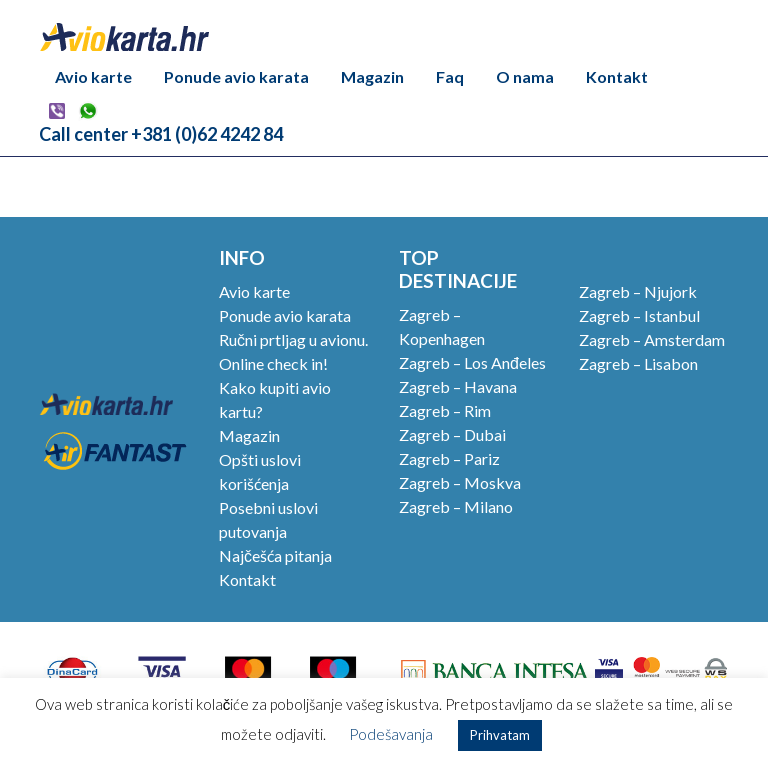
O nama (525, 76)
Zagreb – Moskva (460, 482)
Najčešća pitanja (275, 555)
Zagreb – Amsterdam (652, 339)
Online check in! (273, 363)
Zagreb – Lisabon (638, 363)
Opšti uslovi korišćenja (260, 471)
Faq (450, 76)
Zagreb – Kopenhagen (442, 326)
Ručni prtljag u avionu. (293, 339)
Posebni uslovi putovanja (268, 519)
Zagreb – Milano (456, 506)
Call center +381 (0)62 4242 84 (161, 134)
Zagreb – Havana (458, 386)
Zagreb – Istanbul (639, 315)
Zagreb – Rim (445, 410)
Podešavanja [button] (391, 734)
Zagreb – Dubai (452, 434)
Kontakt (617, 76)
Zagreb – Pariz (449, 458)
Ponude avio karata (236, 76)
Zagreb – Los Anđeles (472, 362)
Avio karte (93, 76)
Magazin (372, 76)
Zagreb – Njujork (638, 291)
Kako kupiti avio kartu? (275, 399)
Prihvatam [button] (500, 735)
